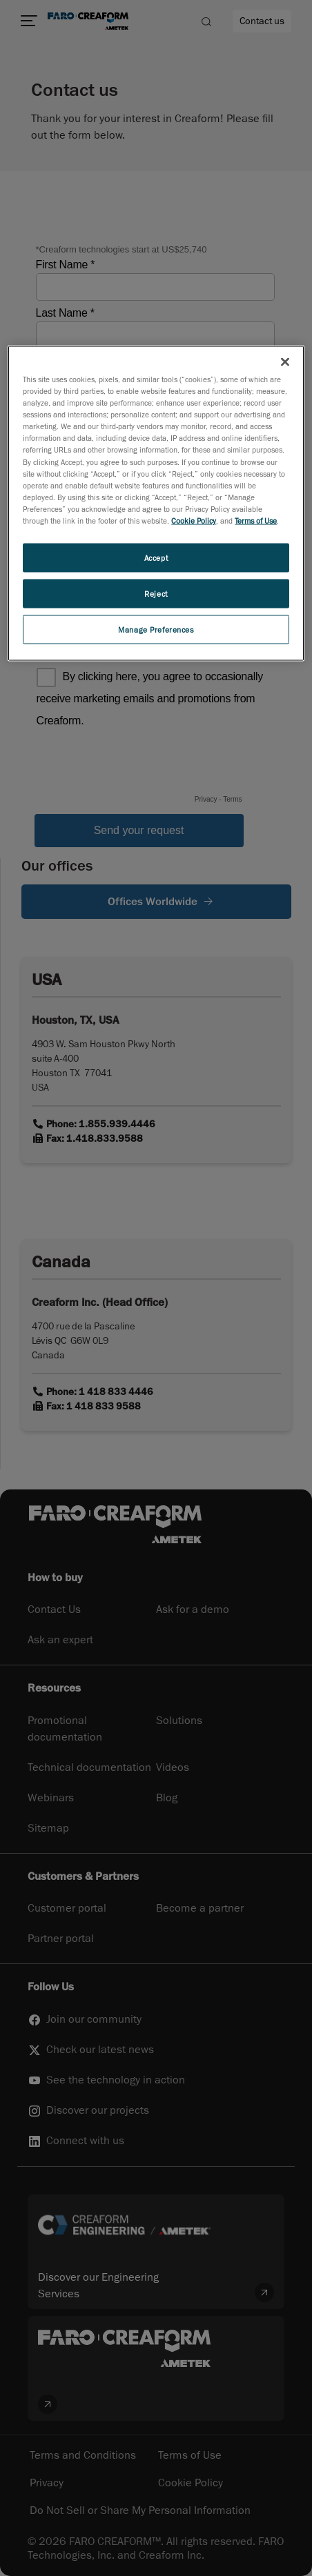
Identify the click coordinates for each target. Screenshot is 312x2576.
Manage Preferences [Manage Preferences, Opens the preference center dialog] (155, 628)
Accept (156, 557)
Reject (155, 592)
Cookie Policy (193, 519)
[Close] (285, 362)
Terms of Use (256, 519)
